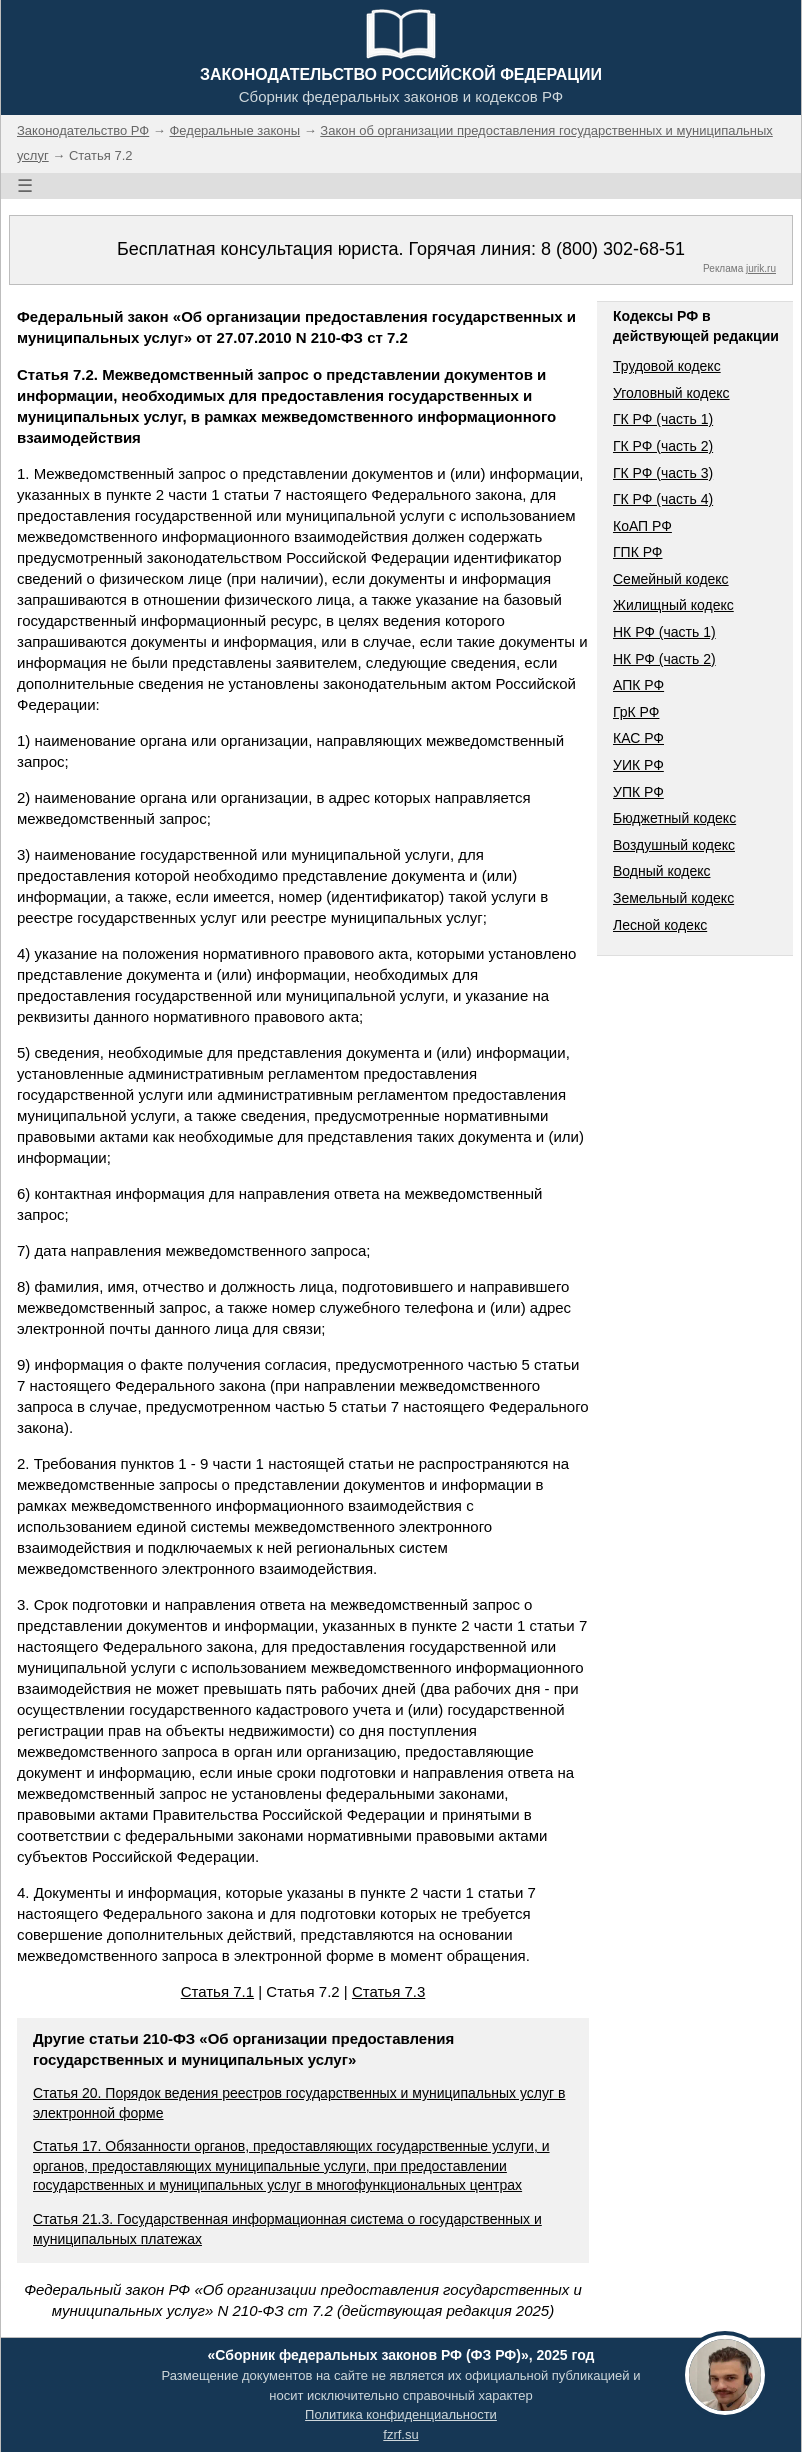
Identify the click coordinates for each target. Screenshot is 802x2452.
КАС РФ (638, 738)
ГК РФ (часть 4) (663, 499)
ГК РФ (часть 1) (663, 419)
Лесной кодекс (660, 925)
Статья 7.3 (388, 1991)
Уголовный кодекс (671, 393)
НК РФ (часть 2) (664, 659)
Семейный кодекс (671, 579)
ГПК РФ (638, 552)
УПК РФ (638, 792)
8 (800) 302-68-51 (613, 249)
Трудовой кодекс (667, 366)
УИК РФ (638, 765)
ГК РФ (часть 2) (663, 446)
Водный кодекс (662, 871)
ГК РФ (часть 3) (663, 473)
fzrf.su (400, 2434)
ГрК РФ (636, 712)
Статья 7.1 (217, 1991)
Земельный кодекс (673, 898)
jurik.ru (761, 268)
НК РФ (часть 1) (664, 632)
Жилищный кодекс (673, 605)
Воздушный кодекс (674, 845)
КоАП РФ (642, 526)
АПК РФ (638, 685)
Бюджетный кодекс (674, 818)
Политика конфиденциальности (401, 2414)
